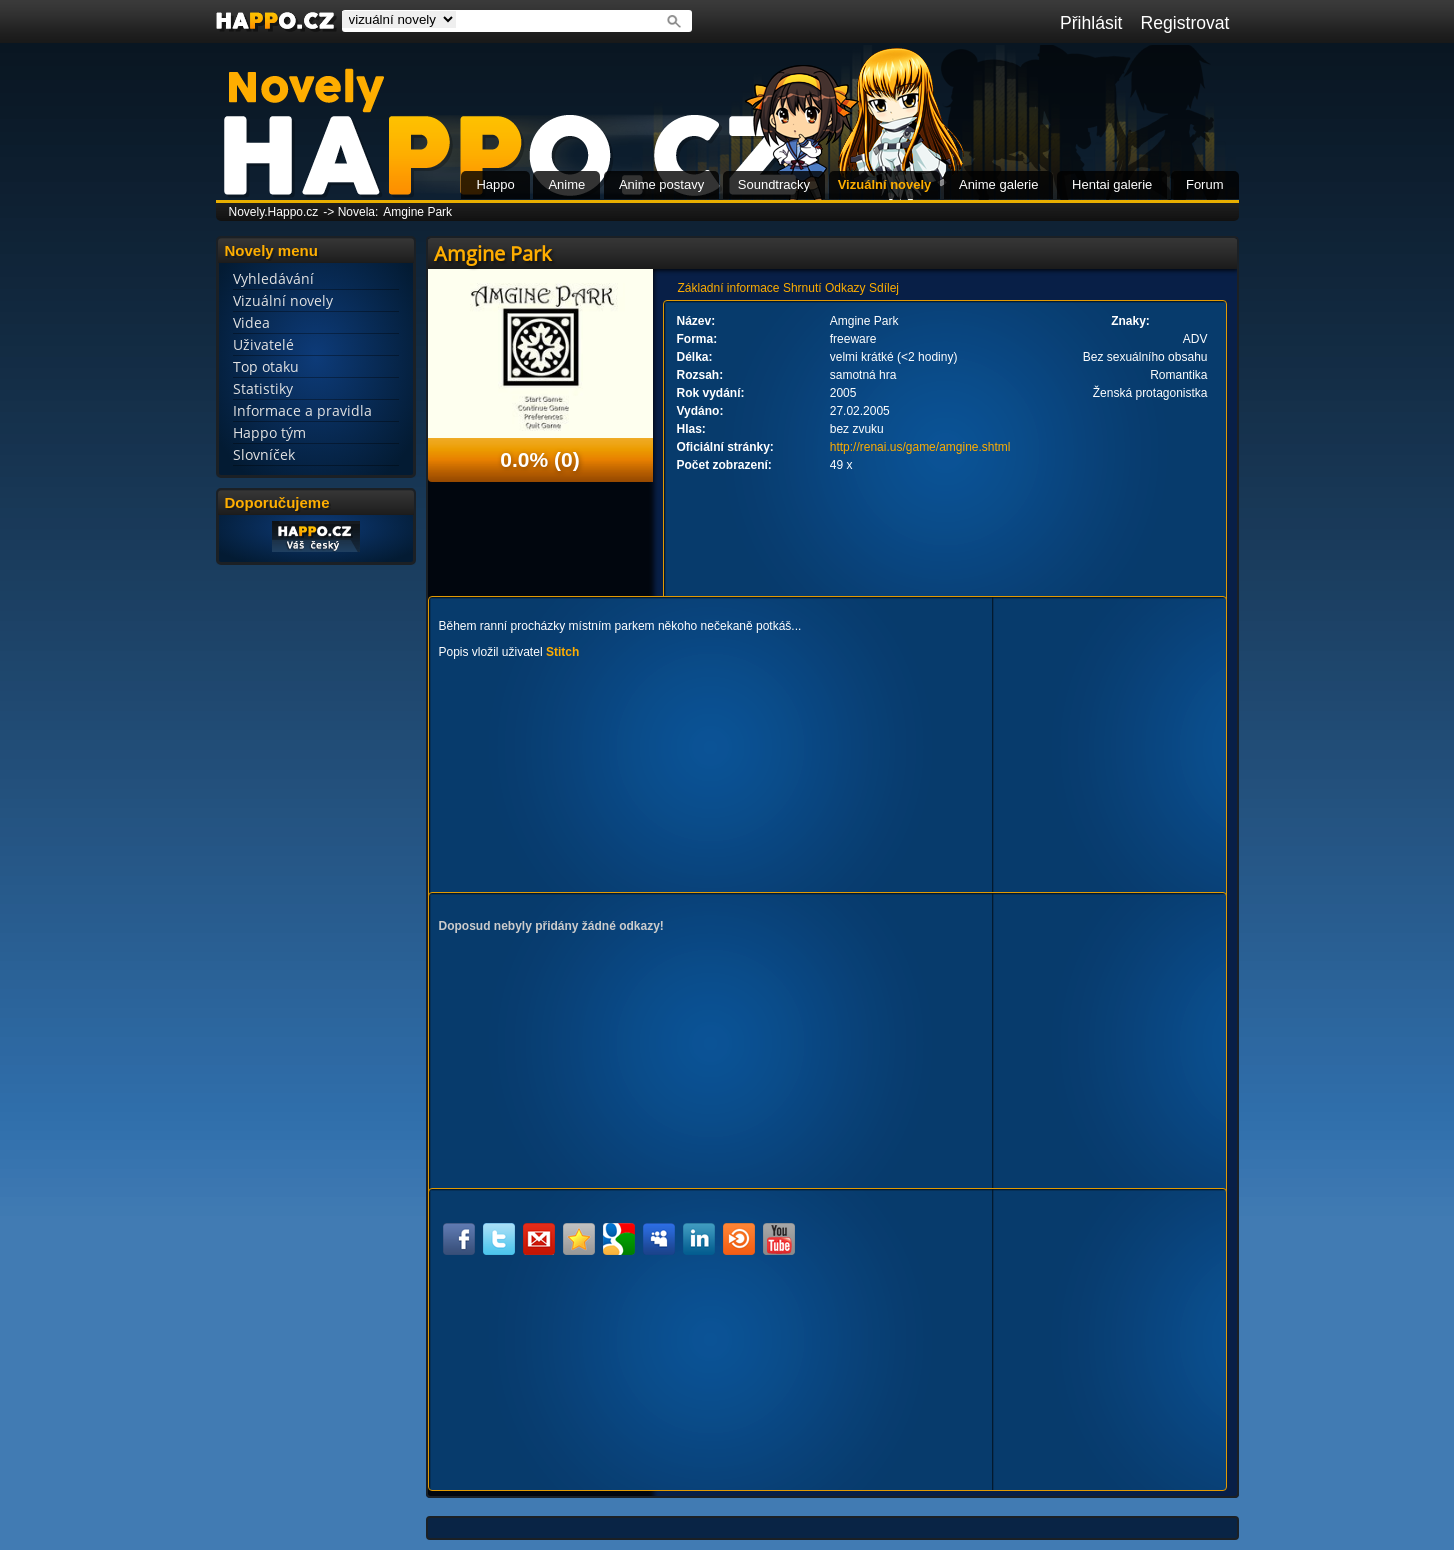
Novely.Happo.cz (274, 212)
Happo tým (269, 432)
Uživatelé (263, 344)
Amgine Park (417, 212)
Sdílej (884, 288)
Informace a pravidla (302, 410)
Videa (251, 322)
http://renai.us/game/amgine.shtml (920, 447)
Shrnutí (802, 288)
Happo (495, 184)
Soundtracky (774, 184)
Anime (566, 184)
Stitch (562, 652)
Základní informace (729, 288)
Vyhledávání (273, 278)
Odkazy (845, 288)
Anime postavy (661, 184)
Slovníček (264, 454)
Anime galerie (999, 184)
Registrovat (1185, 23)
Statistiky (263, 388)
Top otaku (266, 366)
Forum (1205, 184)
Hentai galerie (1112, 184)
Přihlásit (1091, 23)
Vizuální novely (885, 184)
